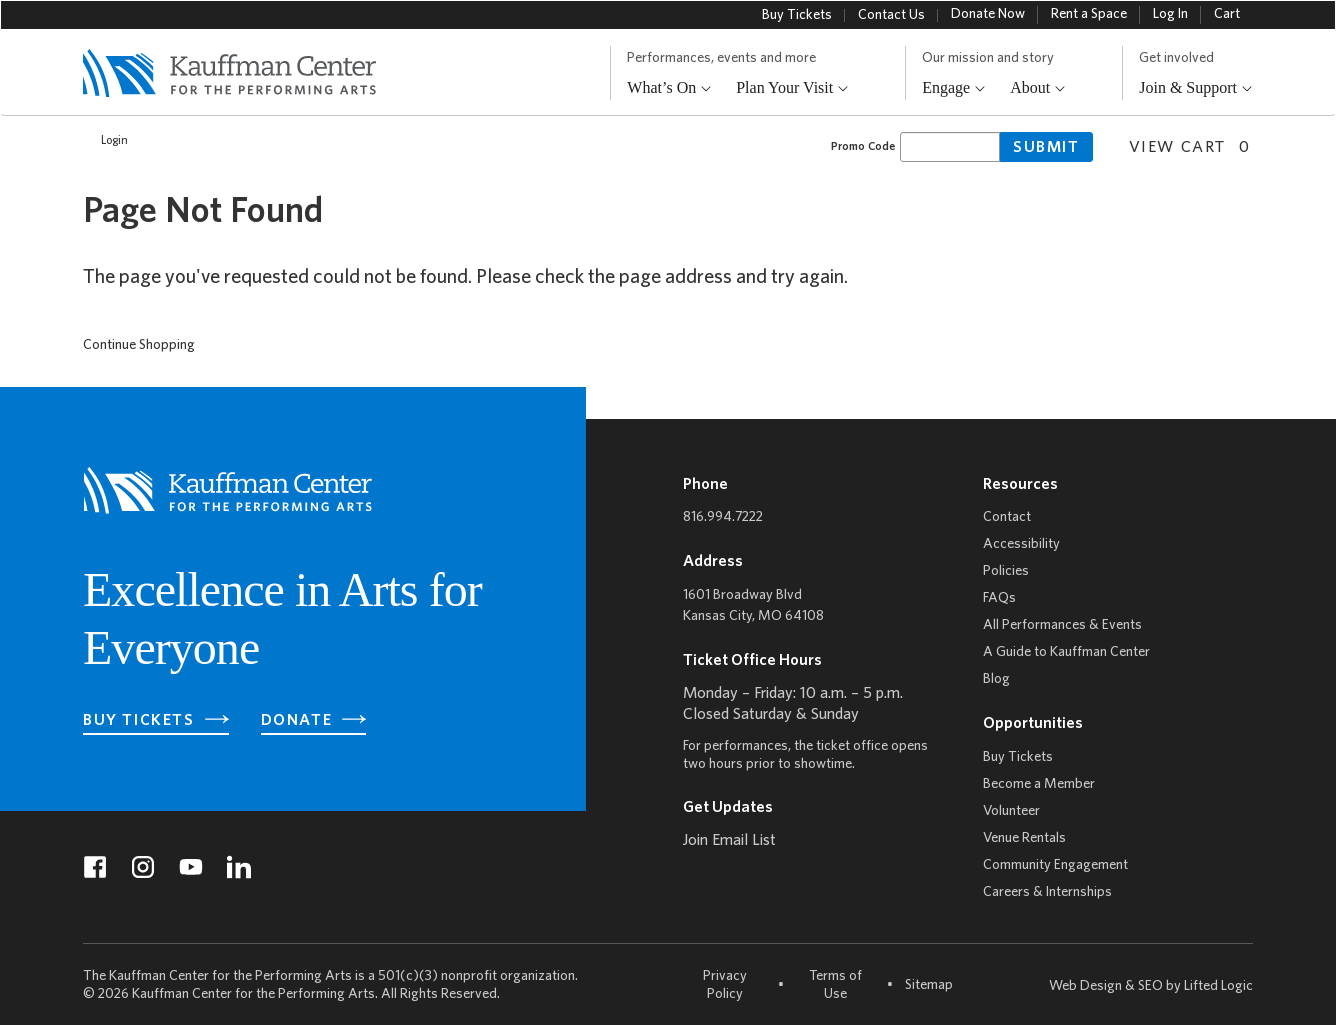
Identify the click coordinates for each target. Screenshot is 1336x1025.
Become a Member (1039, 784)
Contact (1007, 517)
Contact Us (891, 15)
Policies (1006, 571)
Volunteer (1011, 811)
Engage (954, 88)
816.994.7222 (723, 517)
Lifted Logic (1218, 986)
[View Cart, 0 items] (1182, 145)
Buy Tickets (797, 15)
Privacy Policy (725, 985)
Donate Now (988, 14)
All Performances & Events (1062, 625)
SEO (1150, 986)
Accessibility (1021, 544)
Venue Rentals (1024, 838)
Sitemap (929, 984)
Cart (1227, 14)
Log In (1170, 14)
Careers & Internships (1047, 892)
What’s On (669, 88)
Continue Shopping (139, 345)
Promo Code (863, 146)
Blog (996, 679)
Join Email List (729, 841)
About (1038, 88)
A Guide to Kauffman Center (1066, 652)
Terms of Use (835, 985)
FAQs (999, 598)
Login (104, 141)
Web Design (1085, 986)
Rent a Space (1089, 14)
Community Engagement (1055, 865)
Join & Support (1196, 88)
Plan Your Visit (792, 88)
